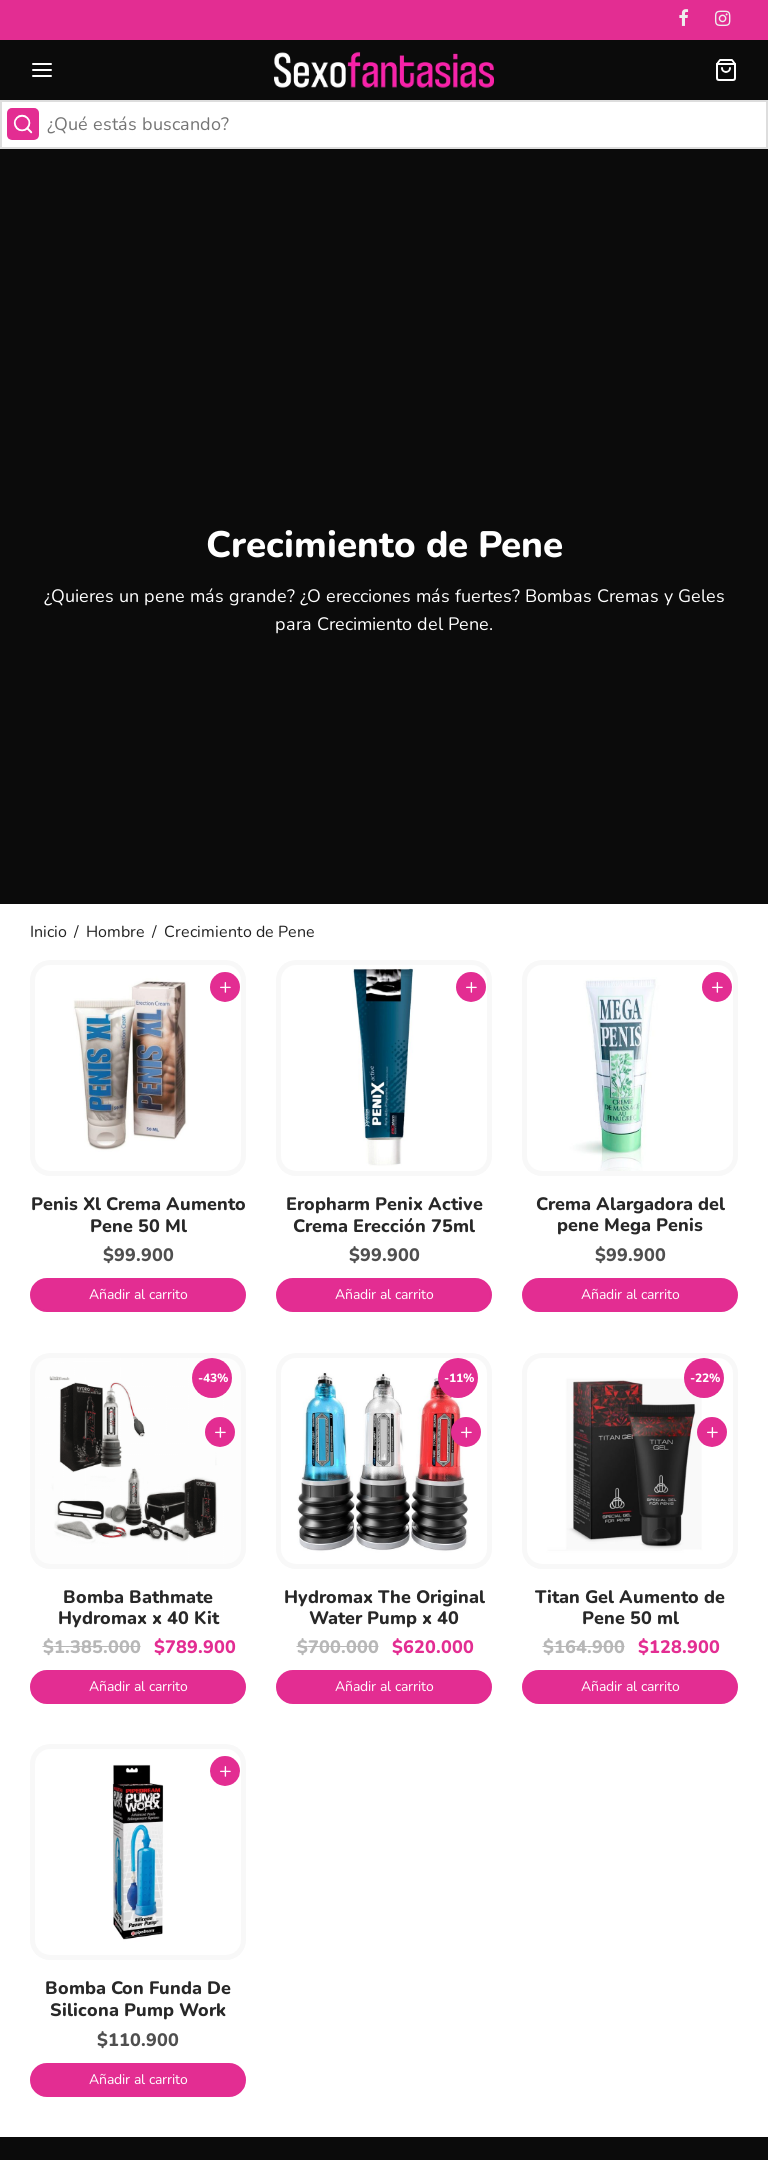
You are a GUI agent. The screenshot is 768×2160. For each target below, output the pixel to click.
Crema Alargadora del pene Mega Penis (630, 1215)
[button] (138, 1295)
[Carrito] (726, 70)
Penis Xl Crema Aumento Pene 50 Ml (138, 1215)
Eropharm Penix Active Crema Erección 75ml (384, 1215)
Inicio (48, 932)
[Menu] (42, 70)
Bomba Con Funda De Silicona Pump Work (138, 1999)
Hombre (115, 932)
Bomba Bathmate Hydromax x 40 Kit (138, 1608)
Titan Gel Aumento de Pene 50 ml (630, 1608)
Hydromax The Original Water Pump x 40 (384, 1608)
